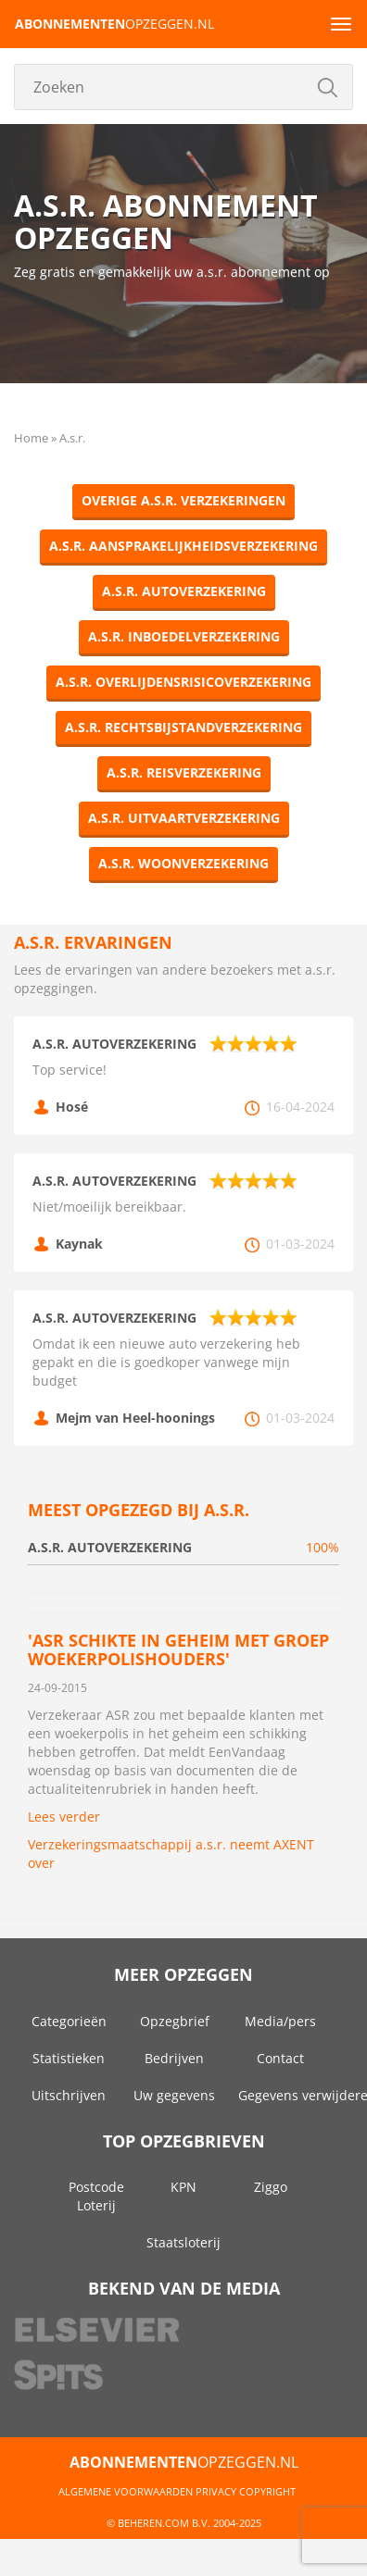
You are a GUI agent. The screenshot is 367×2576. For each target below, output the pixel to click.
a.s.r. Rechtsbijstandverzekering (183, 727)
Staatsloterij (183, 2242)
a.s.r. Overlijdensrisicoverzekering (183, 682)
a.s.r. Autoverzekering (184, 591)
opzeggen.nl (114, 23)
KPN (183, 2187)
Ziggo (270, 2187)
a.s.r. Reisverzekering (184, 772)
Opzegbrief (174, 2021)
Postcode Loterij (96, 2196)
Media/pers (280, 2021)
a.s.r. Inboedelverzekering (184, 636)
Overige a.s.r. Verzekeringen (183, 500)
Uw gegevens (174, 2095)
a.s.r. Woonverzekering (183, 863)
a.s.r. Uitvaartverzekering (184, 818)
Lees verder (64, 1816)
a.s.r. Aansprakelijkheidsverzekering (183, 545)
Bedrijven (174, 2058)
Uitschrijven (69, 2095)
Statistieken (68, 2058)
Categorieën (69, 2021)
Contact (280, 2058)
